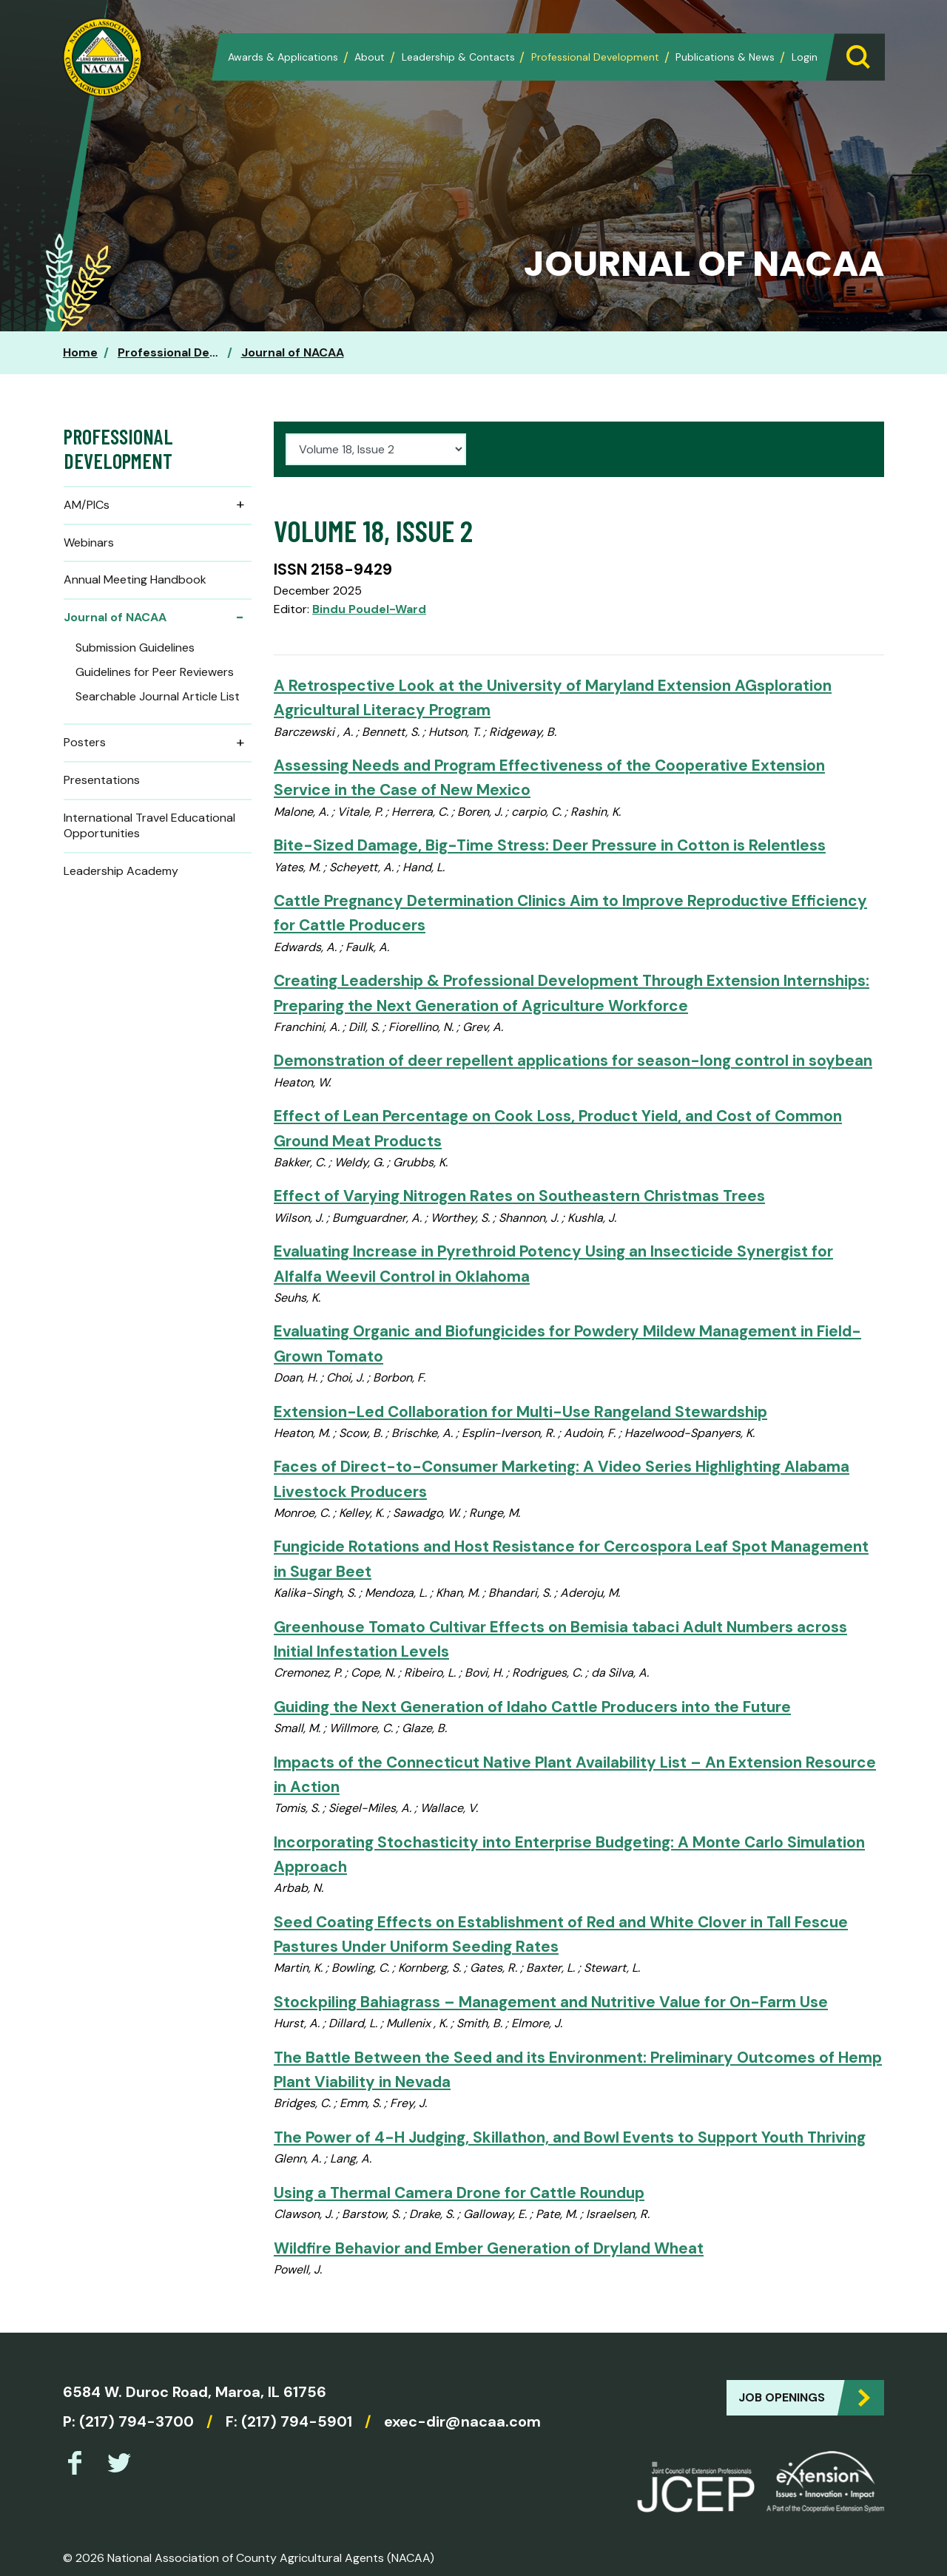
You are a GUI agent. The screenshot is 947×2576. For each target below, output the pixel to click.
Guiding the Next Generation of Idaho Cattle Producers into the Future (532, 1707)
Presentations (102, 780)
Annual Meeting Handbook (135, 579)
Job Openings (781, 2397)
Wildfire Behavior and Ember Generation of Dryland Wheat (489, 2248)
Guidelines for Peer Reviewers (154, 672)
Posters (158, 743)
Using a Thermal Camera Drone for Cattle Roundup (459, 2193)
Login (805, 57)
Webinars (89, 542)
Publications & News (725, 57)
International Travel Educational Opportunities (149, 825)
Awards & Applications (283, 57)
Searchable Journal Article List (157, 696)
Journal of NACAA (292, 352)
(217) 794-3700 (136, 2421)
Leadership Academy (121, 871)
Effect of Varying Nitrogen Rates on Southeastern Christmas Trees (519, 1196)
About (369, 57)
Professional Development (595, 57)
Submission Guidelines (135, 647)
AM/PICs (158, 505)
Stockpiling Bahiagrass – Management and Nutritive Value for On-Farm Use (551, 2002)
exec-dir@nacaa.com (462, 2421)
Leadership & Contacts (458, 57)
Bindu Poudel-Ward (369, 609)
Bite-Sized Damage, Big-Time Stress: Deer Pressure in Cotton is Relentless (550, 845)
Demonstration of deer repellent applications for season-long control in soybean (573, 1060)
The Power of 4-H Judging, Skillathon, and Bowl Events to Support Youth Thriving (570, 2137)
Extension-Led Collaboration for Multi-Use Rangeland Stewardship (520, 1411)
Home (80, 352)
